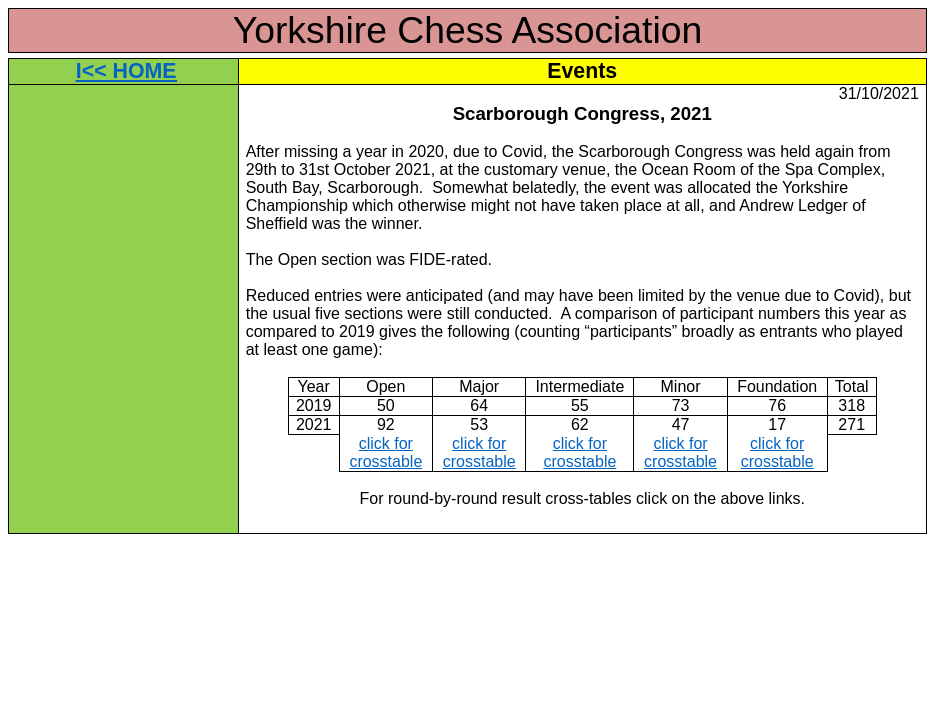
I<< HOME (126, 71)
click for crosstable (385, 452)
